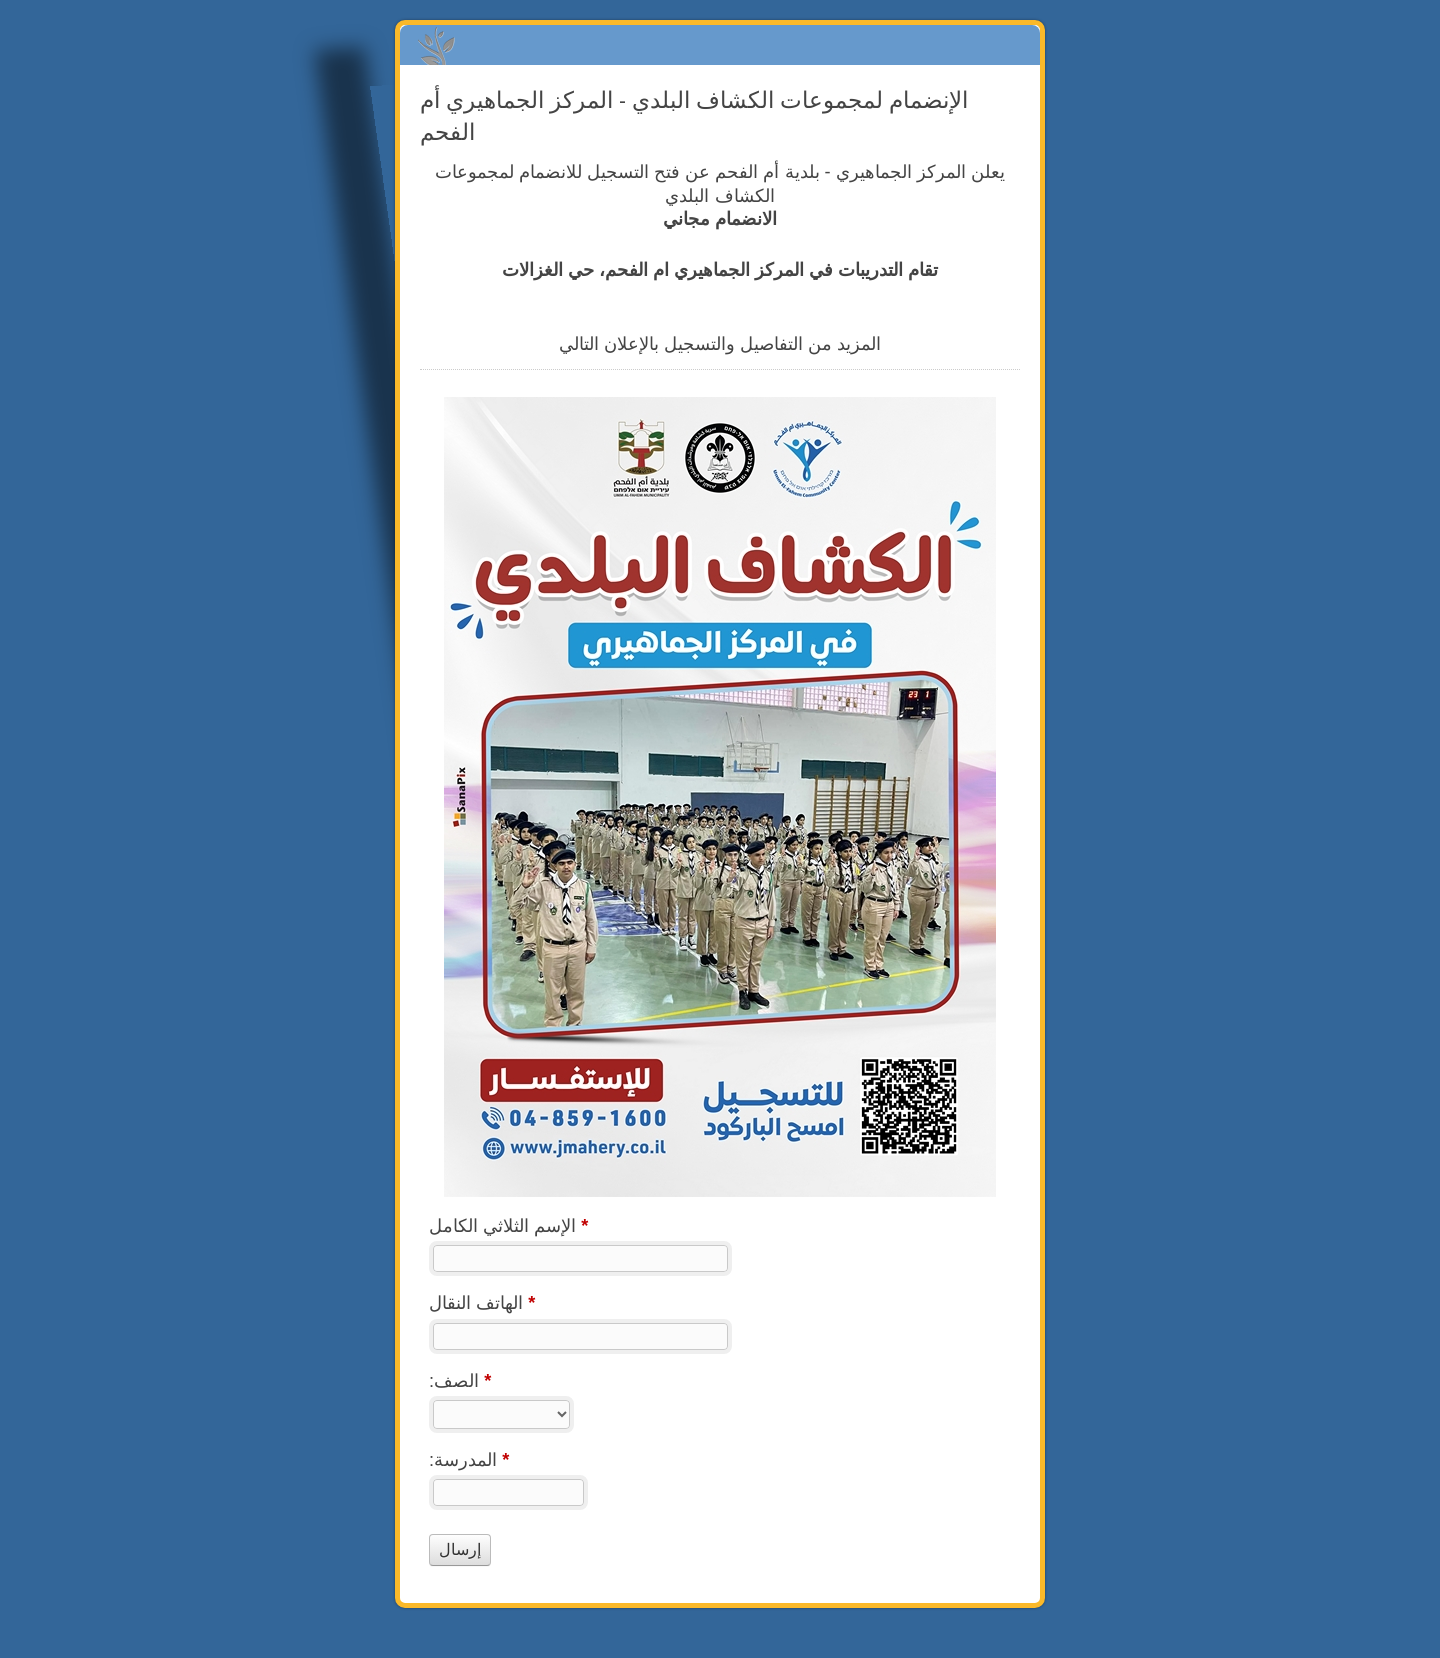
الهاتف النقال (482, 1305)
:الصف (460, 1383)
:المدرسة (469, 1462)
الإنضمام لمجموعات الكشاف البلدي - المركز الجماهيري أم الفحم (720, 45)
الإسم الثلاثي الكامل (508, 1228)
